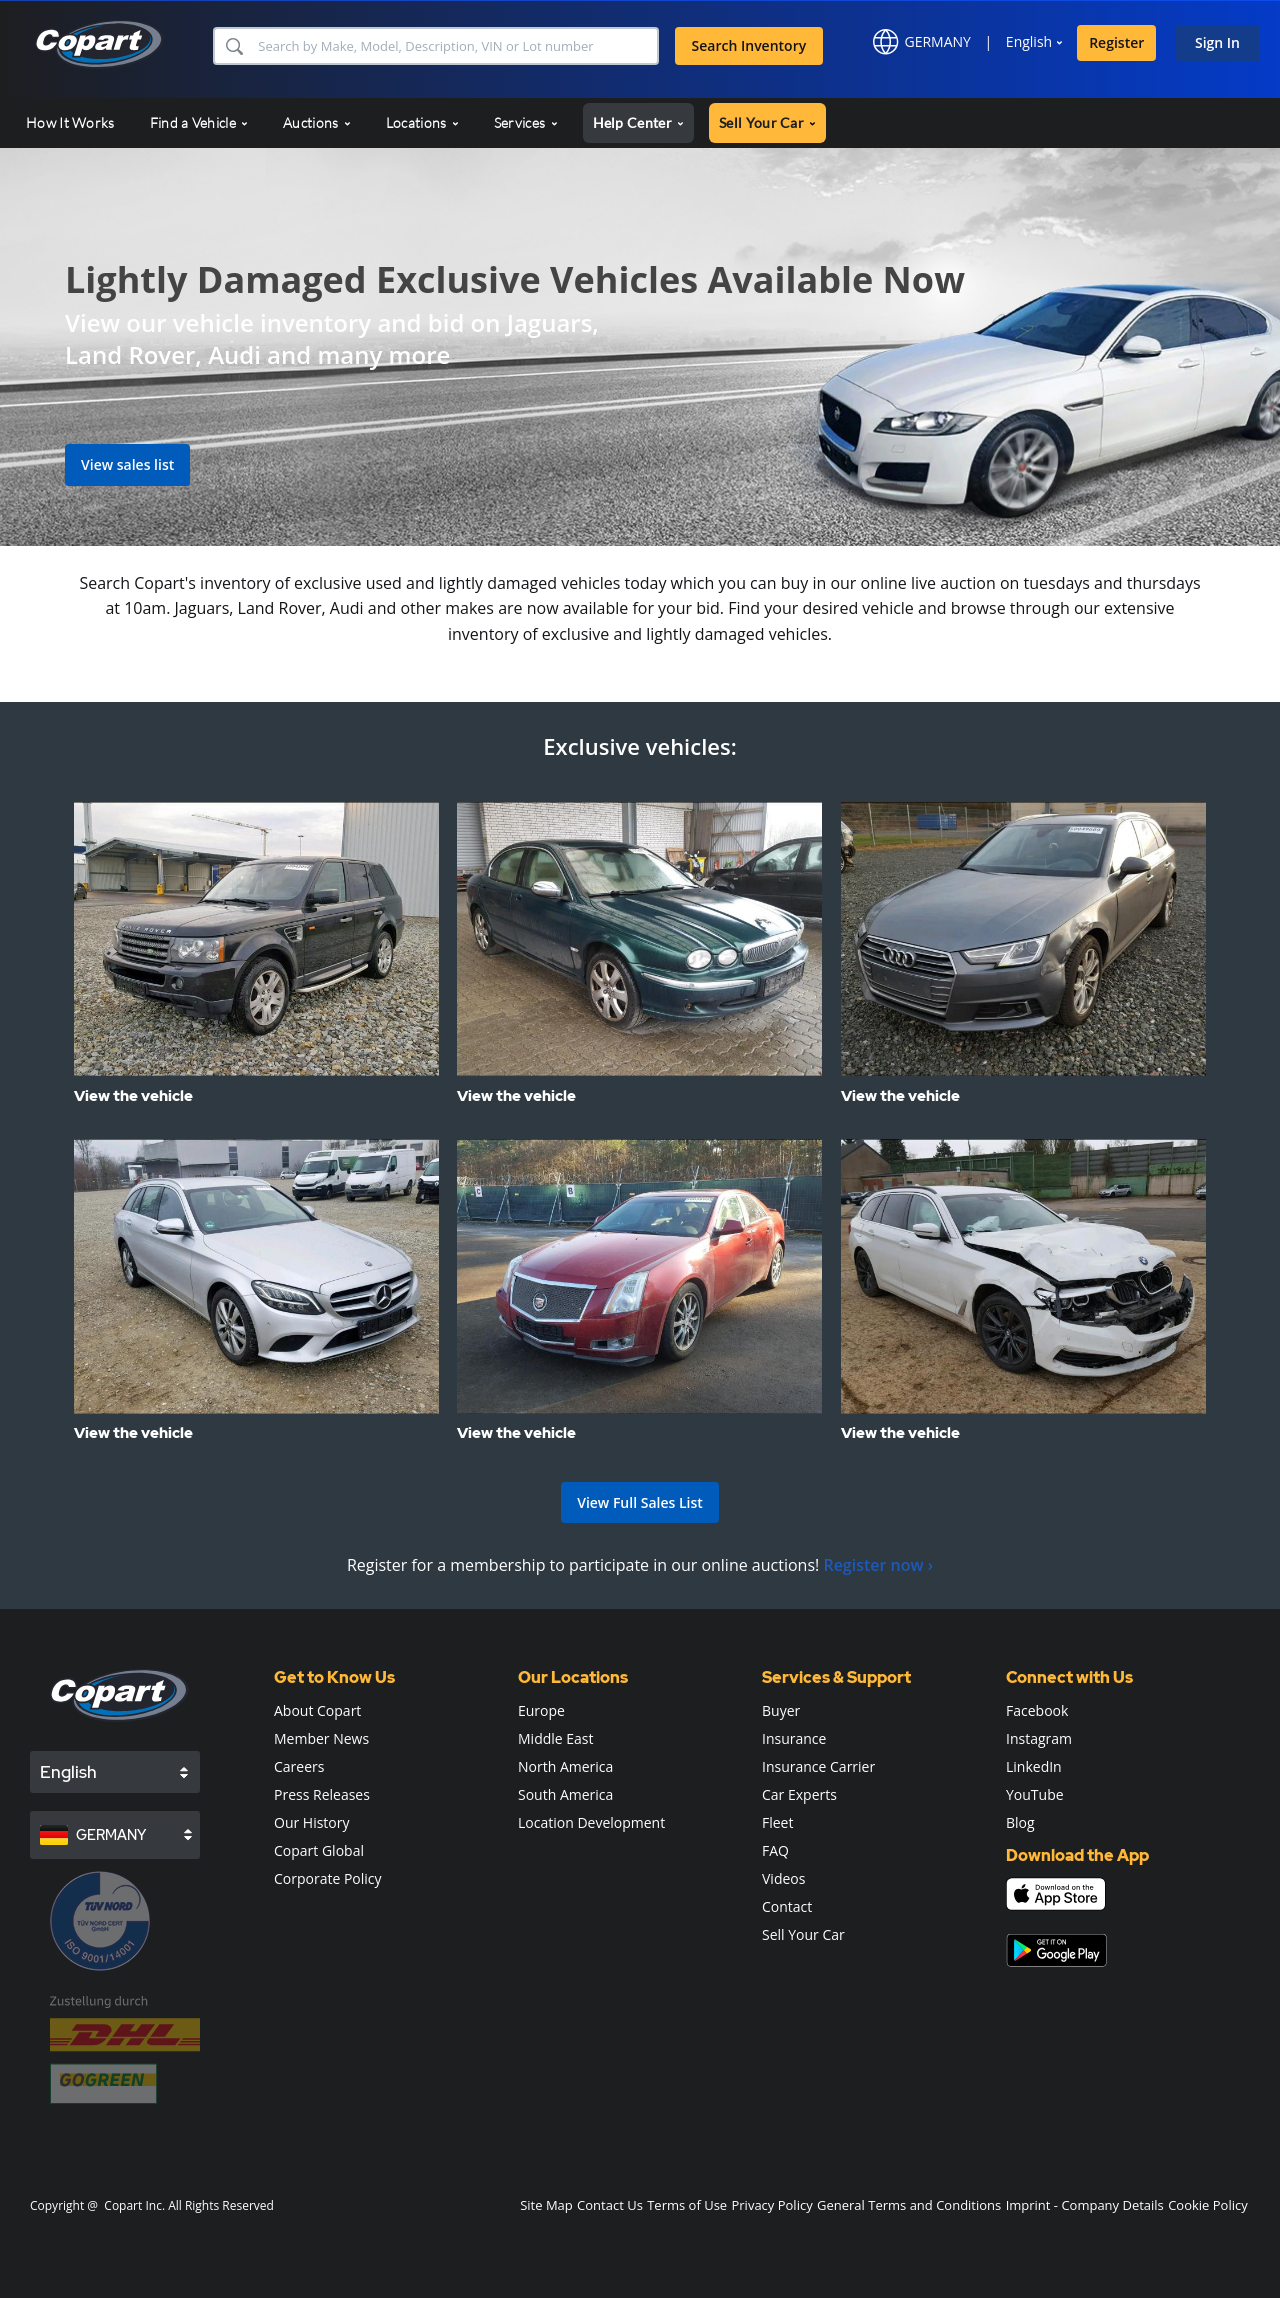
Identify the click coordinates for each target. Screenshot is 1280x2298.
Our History (312, 1822)
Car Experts (799, 1794)
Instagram (1039, 1738)
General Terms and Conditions (909, 2205)
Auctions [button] (317, 122)
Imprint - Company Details (1085, 2205)
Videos (783, 1878)
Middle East (556, 1738)
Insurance (794, 1738)
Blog (1020, 1822)
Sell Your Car (803, 1934)
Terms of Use (687, 2205)
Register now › (878, 1565)
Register (1116, 42)
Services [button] (526, 122)
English (1029, 41)
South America (565, 1794)
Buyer (781, 1710)
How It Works (70, 122)
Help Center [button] (639, 122)
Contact (787, 1906)
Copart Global (319, 1850)
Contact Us (610, 2205)
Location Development (591, 1822)
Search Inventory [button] (749, 45)
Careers (299, 1766)
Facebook (1037, 1710)
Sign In (1217, 42)
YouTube (1035, 1794)
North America (565, 1766)
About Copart (317, 1710)
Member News (321, 1738)
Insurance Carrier (818, 1766)
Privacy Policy (771, 2205)
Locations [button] (422, 122)
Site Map (546, 2205)
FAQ (775, 1850)
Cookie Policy (1208, 2205)
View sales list (127, 464)
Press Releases (322, 1794)
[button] (233, 46)
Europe (541, 1710)
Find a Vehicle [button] (199, 122)
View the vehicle (133, 1096)
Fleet (777, 1822)
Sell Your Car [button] (767, 122)
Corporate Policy (328, 1878)
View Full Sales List (640, 1502)
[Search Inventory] (455, 46)
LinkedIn (1034, 1766)
